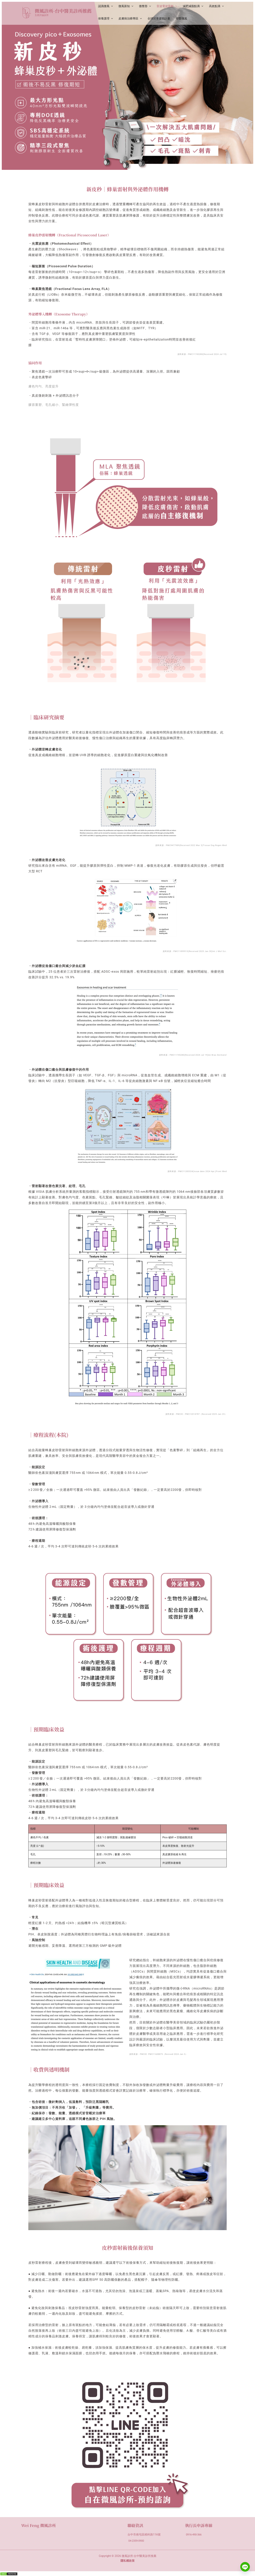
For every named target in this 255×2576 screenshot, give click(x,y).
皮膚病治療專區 (130, 18)
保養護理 (105, 18)
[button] (111, 6)
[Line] (245, 2567)
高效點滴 (216, 6)
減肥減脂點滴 (193, 6)
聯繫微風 (181, 18)
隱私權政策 (127, 2560)
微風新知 (125, 6)
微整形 (145, 6)
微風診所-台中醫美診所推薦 (63, 10)
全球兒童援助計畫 (159, 18)
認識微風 (105, 6)
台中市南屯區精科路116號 (144, 2534)
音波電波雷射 (167, 6)
